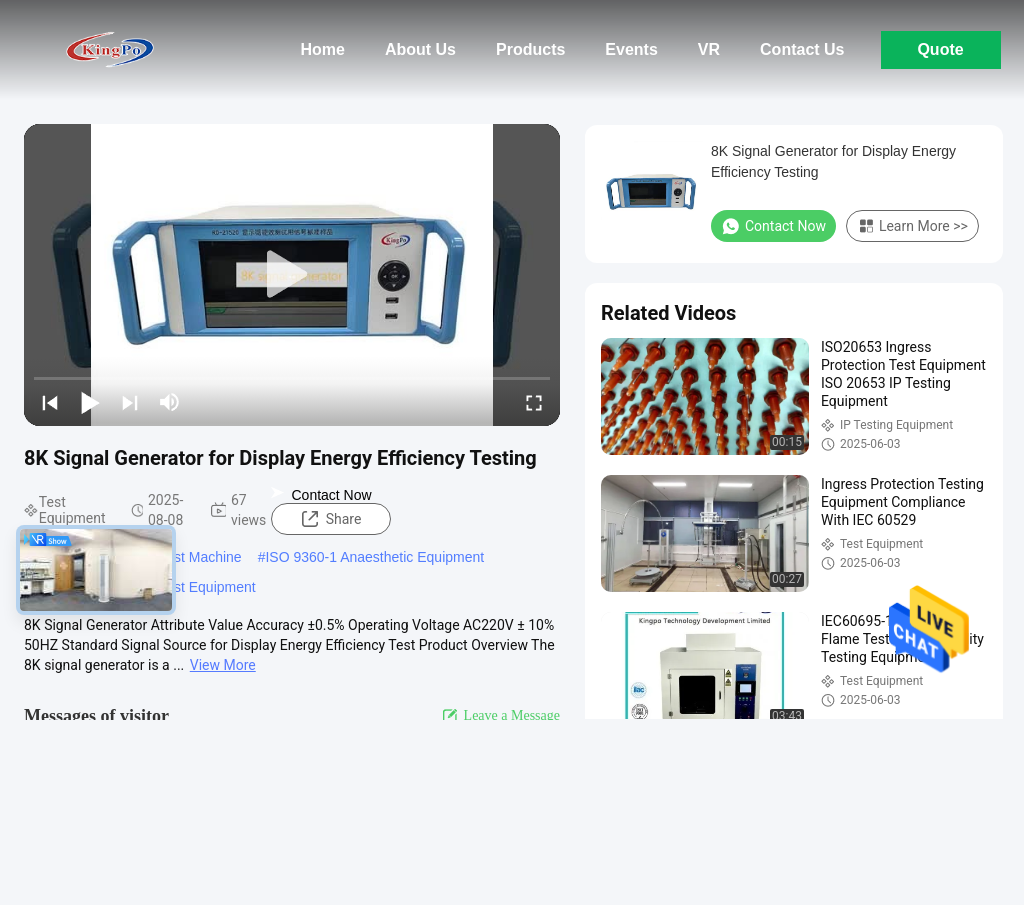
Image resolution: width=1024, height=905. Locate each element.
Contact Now (321, 494)
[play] (292, 275)
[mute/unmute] (170, 402)
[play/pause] (90, 402)
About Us (420, 49)
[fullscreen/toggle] (534, 402)
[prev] (50, 402)
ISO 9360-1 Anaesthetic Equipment (374, 557)
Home (322, 49)
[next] (130, 402)
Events (631, 49)
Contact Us (802, 49)
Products (530, 49)
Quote (940, 49)
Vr (709, 49)
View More (223, 665)
